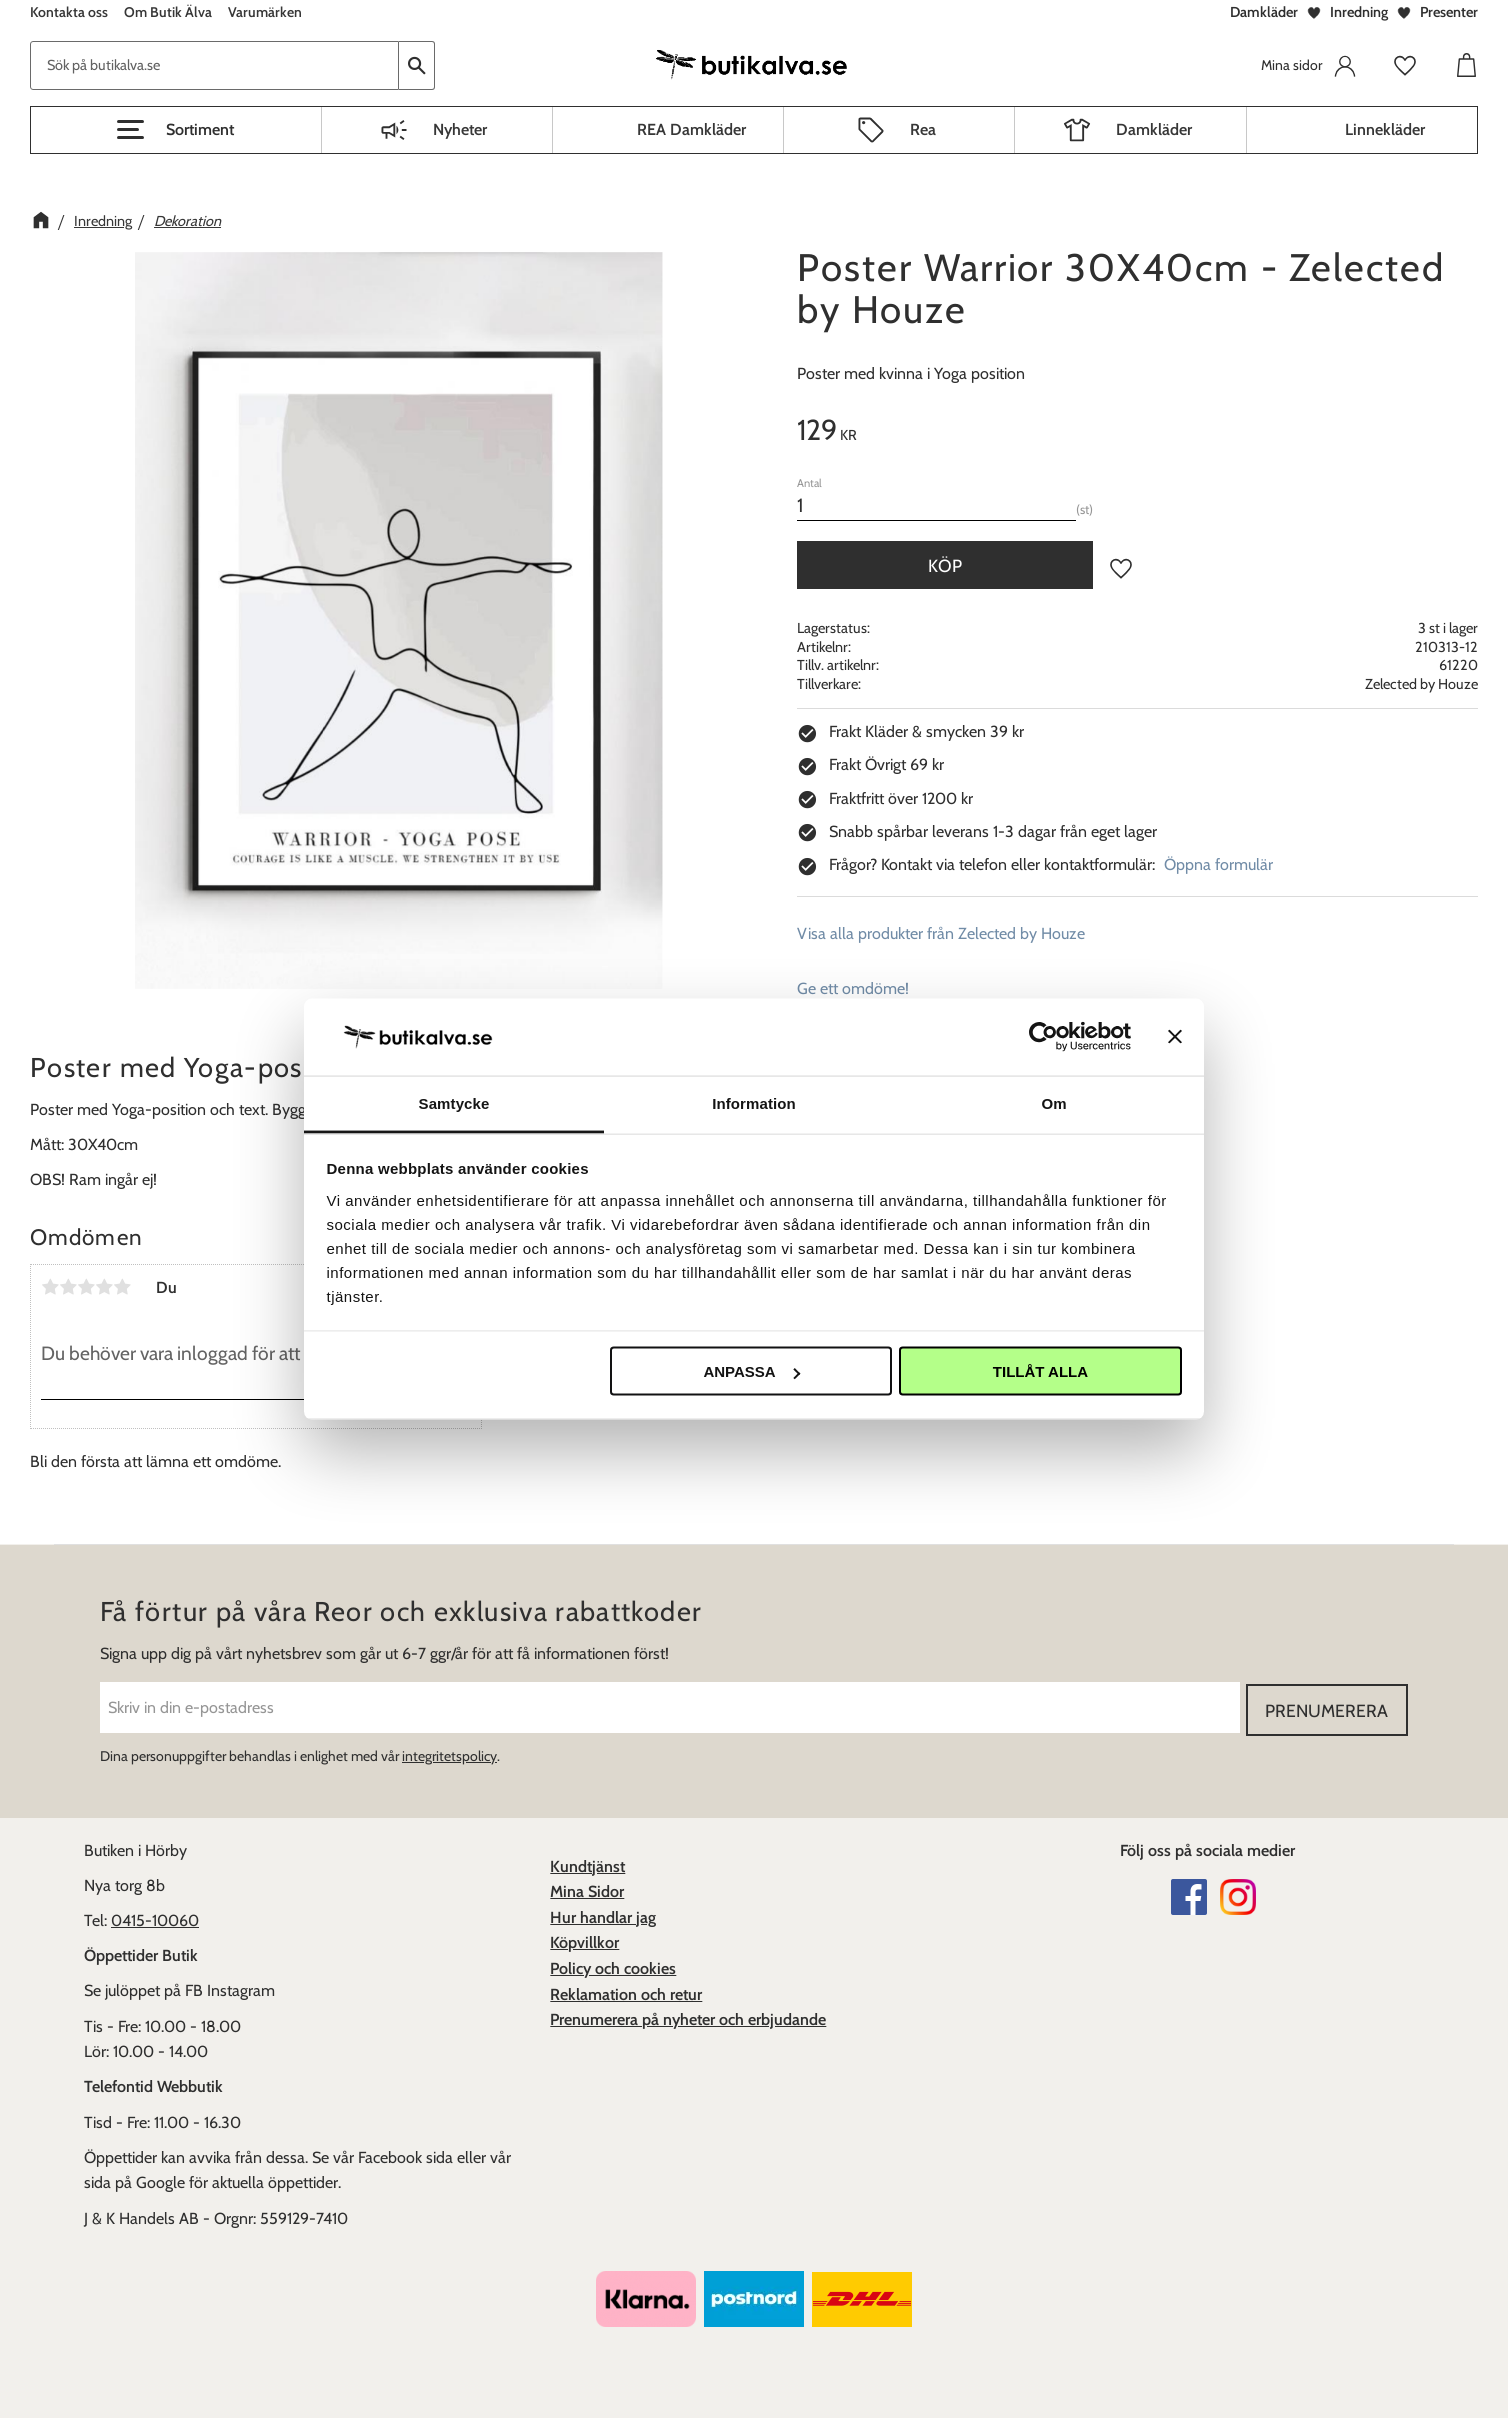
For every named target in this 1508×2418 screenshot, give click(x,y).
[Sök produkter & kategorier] (214, 65)
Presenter (1449, 12)
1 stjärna (50, 1287)
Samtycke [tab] (454, 1102)
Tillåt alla (1040, 1371)
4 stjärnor (104, 1287)
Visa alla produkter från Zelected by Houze (941, 933)
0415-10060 (155, 1918)
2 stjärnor (68, 1287)
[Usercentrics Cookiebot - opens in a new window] (1043, 1037)
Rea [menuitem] (923, 129)
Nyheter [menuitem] (460, 129)
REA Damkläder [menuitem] (691, 129)
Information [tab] (754, 1102)
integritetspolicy (449, 1754)
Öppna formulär (1218, 864)
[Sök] (417, 65)
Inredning (1359, 12)
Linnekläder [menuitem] (1385, 129)
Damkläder (1264, 12)
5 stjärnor (122, 1287)
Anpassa (751, 1371)
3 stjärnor (86, 1287)
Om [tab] (1053, 1102)
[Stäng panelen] (1175, 1037)
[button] (176, 130)
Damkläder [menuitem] (1154, 129)
